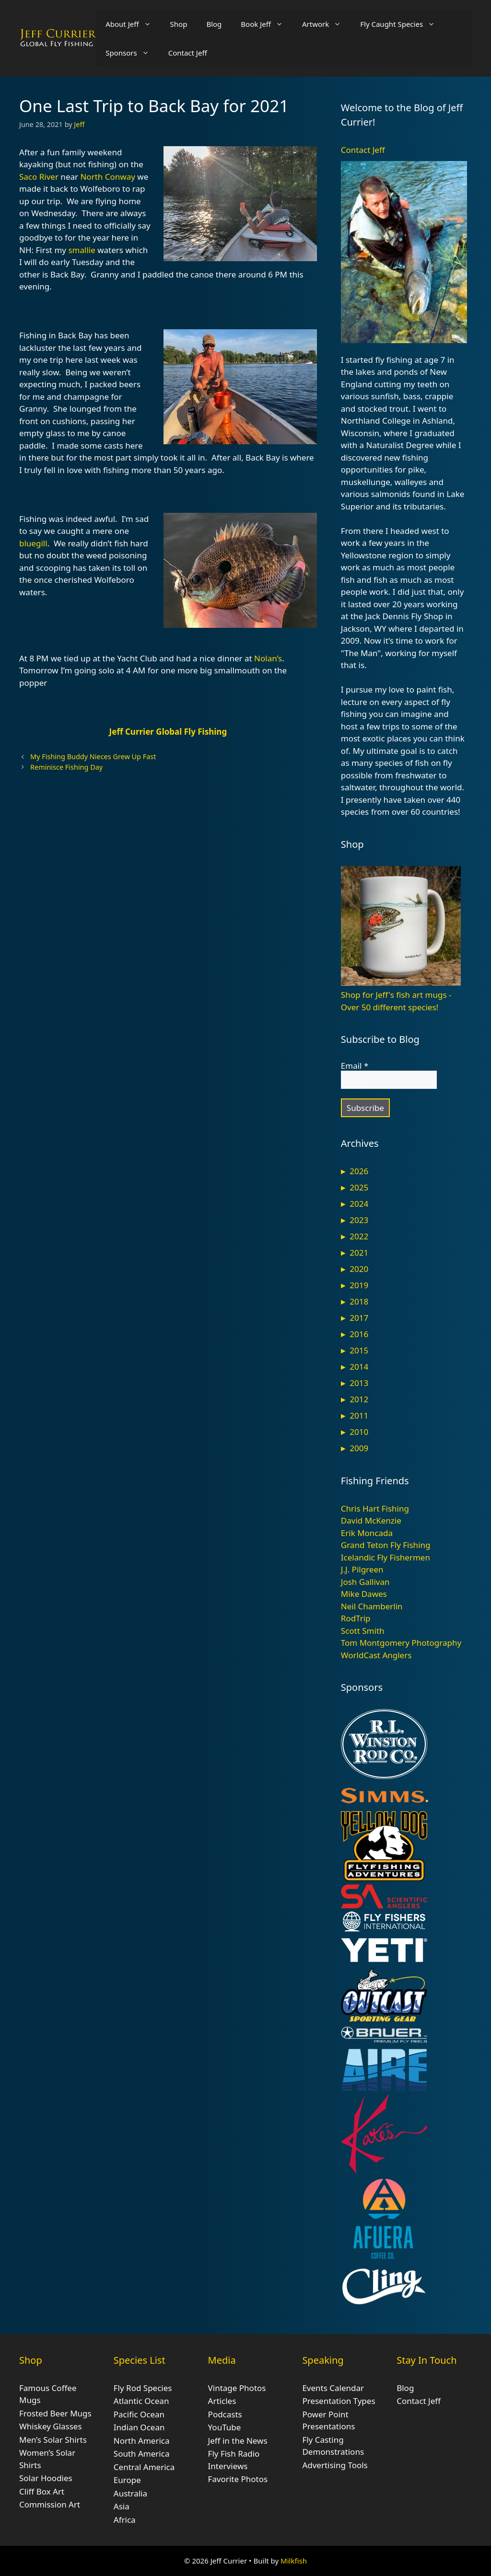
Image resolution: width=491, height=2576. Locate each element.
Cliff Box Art (41, 2491)
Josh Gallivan (365, 1581)
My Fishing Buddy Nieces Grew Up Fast (93, 756)
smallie (81, 249)
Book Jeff (266, 24)
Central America (144, 2466)
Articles (222, 2400)
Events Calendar (333, 2387)
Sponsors (131, 52)
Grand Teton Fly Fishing (386, 1544)
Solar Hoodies (45, 2478)
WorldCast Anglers (376, 1655)
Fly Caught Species (402, 24)
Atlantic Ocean (141, 2400)
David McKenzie (371, 1520)
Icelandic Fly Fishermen (385, 1557)
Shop (178, 24)
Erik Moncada (367, 1532)
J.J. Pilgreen (362, 1569)
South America (142, 2453)
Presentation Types (338, 2400)
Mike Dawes (364, 1593)
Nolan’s (268, 658)
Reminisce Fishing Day (66, 767)
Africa (125, 2519)
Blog (214, 24)
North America (142, 2440)
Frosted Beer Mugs (55, 2413)
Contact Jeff (187, 53)
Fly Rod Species (143, 2387)
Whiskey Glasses (50, 2426)
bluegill (33, 543)
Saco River (38, 176)
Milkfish (294, 2560)
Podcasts (225, 2414)
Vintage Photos (237, 2387)
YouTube (224, 2427)
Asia (121, 2506)
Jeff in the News (238, 2440)
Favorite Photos (238, 2478)
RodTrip (356, 1618)
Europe (127, 2479)
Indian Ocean (139, 2427)
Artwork (326, 24)
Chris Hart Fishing (375, 1508)
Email (354, 1066)
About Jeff (132, 24)
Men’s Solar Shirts (53, 2439)
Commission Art (49, 2504)
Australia (130, 2493)
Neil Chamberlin (372, 1606)
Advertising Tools (334, 2465)
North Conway (107, 176)
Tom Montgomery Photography (401, 1642)
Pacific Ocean (139, 2414)
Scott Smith (363, 1630)
